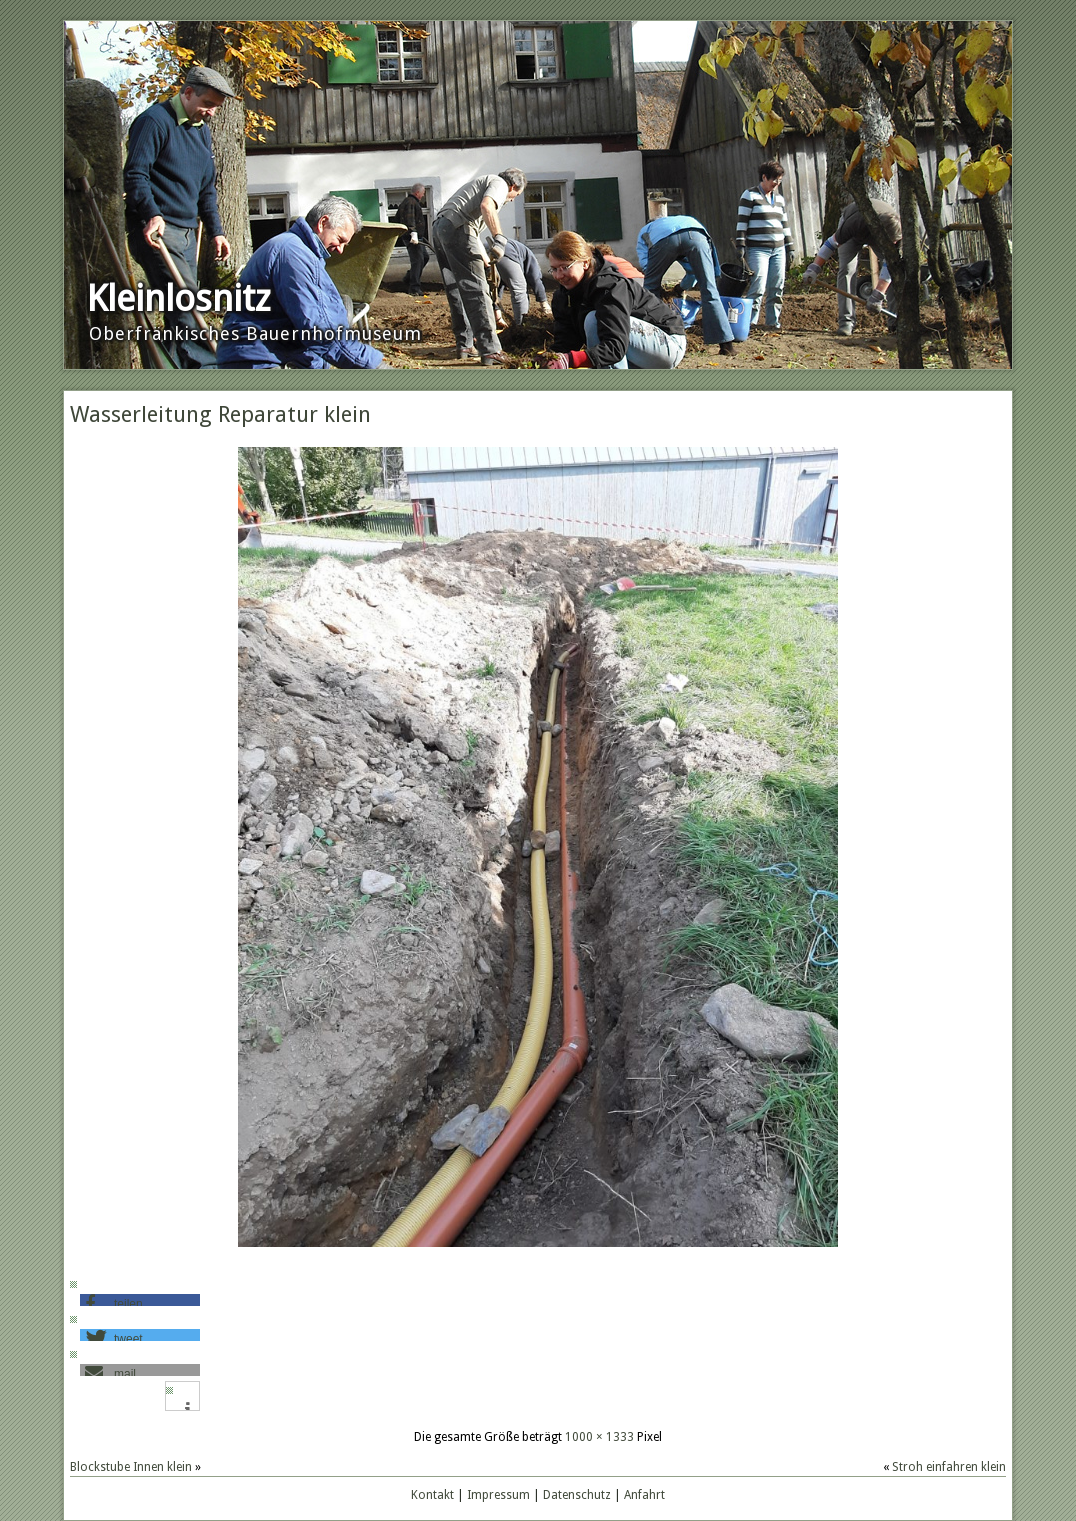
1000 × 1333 (599, 1437)
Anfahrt (644, 1495)
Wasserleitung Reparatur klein (220, 414)
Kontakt (432, 1495)
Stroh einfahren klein (949, 1467)
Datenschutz (577, 1495)
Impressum (498, 1495)
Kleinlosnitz (178, 298)
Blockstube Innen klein (131, 1467)
